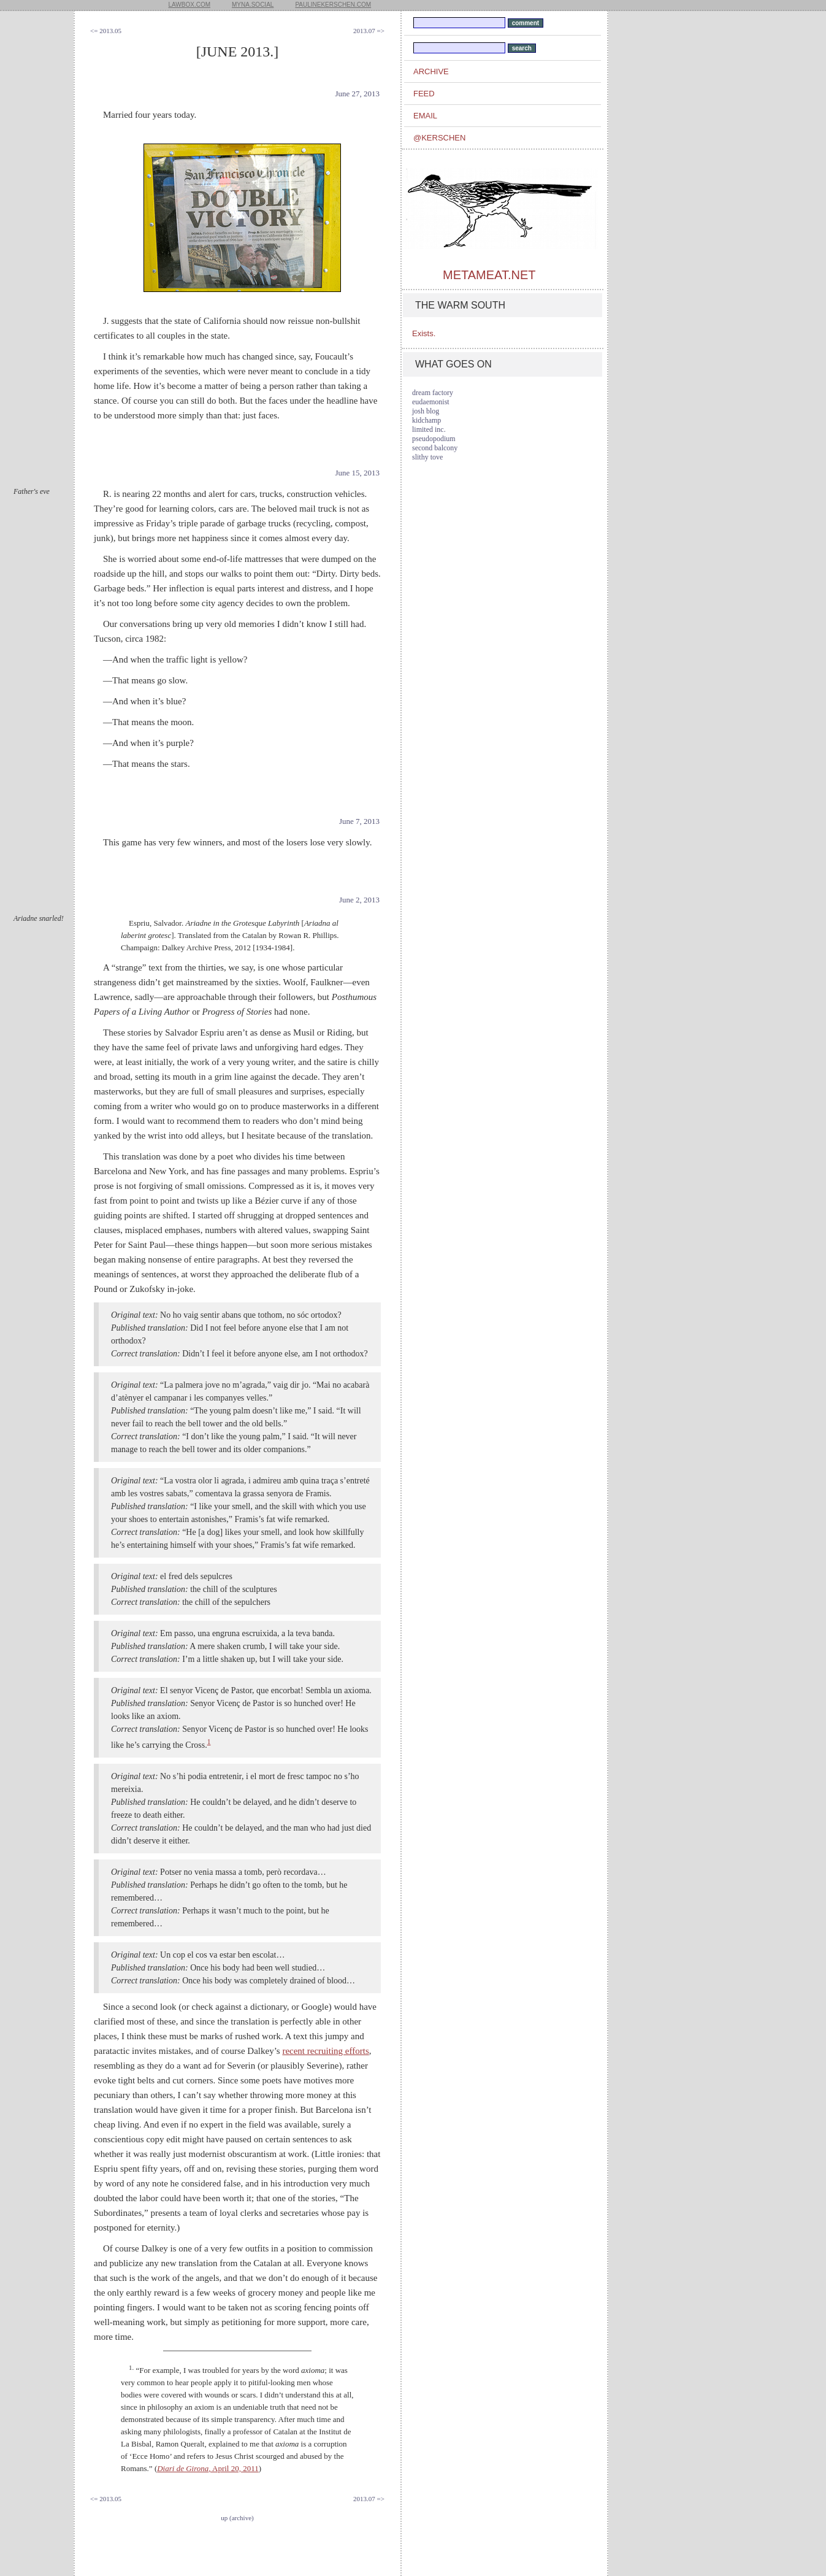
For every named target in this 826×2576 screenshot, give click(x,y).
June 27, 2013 (357, 93)
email (425, 116)
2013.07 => (368, 30)
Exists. (423, 333)
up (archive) (237, 2517)
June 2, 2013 (359, 899)
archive (431, 71)
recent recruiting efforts (325, 2051)
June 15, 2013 (357, 472)
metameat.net (489, 275)
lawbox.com (190, 4)
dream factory (432, 392)
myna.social (252, 4)
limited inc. (429, 429)
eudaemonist (430, 402)
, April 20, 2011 (208, 2468)
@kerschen (439, 138)
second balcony (434, 448)
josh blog (425, 411)
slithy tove (427, 457)
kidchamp (426, 420)
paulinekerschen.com (333, 4)
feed (424, 94)
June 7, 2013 (359, 821)
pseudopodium (434, 438)
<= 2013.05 (105, 30)
